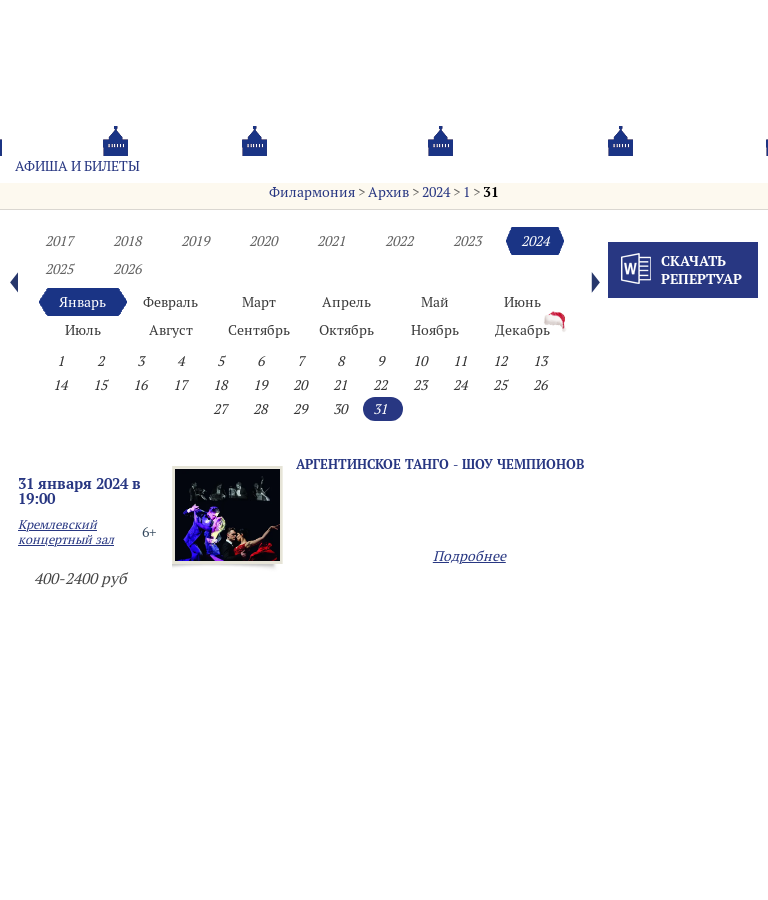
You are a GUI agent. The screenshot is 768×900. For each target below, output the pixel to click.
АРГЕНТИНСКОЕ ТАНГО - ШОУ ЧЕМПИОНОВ (440, 464)
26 (540, 385)
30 (340, 409)
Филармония (312, 192)
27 (220, 409)
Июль (83, 330)
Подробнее (469, 556)
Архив (388, 192)
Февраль (170, 302)
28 (260, 409)
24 (460, 385)
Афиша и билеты (77, 166)
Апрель (346, 302)
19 (260, 385)
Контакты (590, 166)
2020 (263, 241)
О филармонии (349, 166)
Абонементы (216, 166)
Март (259, 302)
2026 (127, 269)
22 (380, 385)
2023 (467, 241)
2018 (127, 241)
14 (60, 385)
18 (220, 385)
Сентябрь (259, 330)
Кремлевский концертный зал (66, 532)
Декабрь (522, 330)
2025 (59, 269)
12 (500, 361)
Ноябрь (435, 330)
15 (100, 385)
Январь (82, 302)
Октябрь (346, 330)
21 (340, 385)
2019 (195, 241)
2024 (436, 192)
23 (420, 385)
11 (460, 361)
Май (435, 302)
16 (140, 385)
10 (420, 361)
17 (180, 385)
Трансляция (703, 166)
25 (500, 385)
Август (171, 330)
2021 (331, 241)
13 (540, 361)
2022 (399, 241)
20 (300, 385)
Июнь (522, 302)
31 (491, 192)
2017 (59, 241)
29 (300, 409)
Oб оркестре (479, 166)
